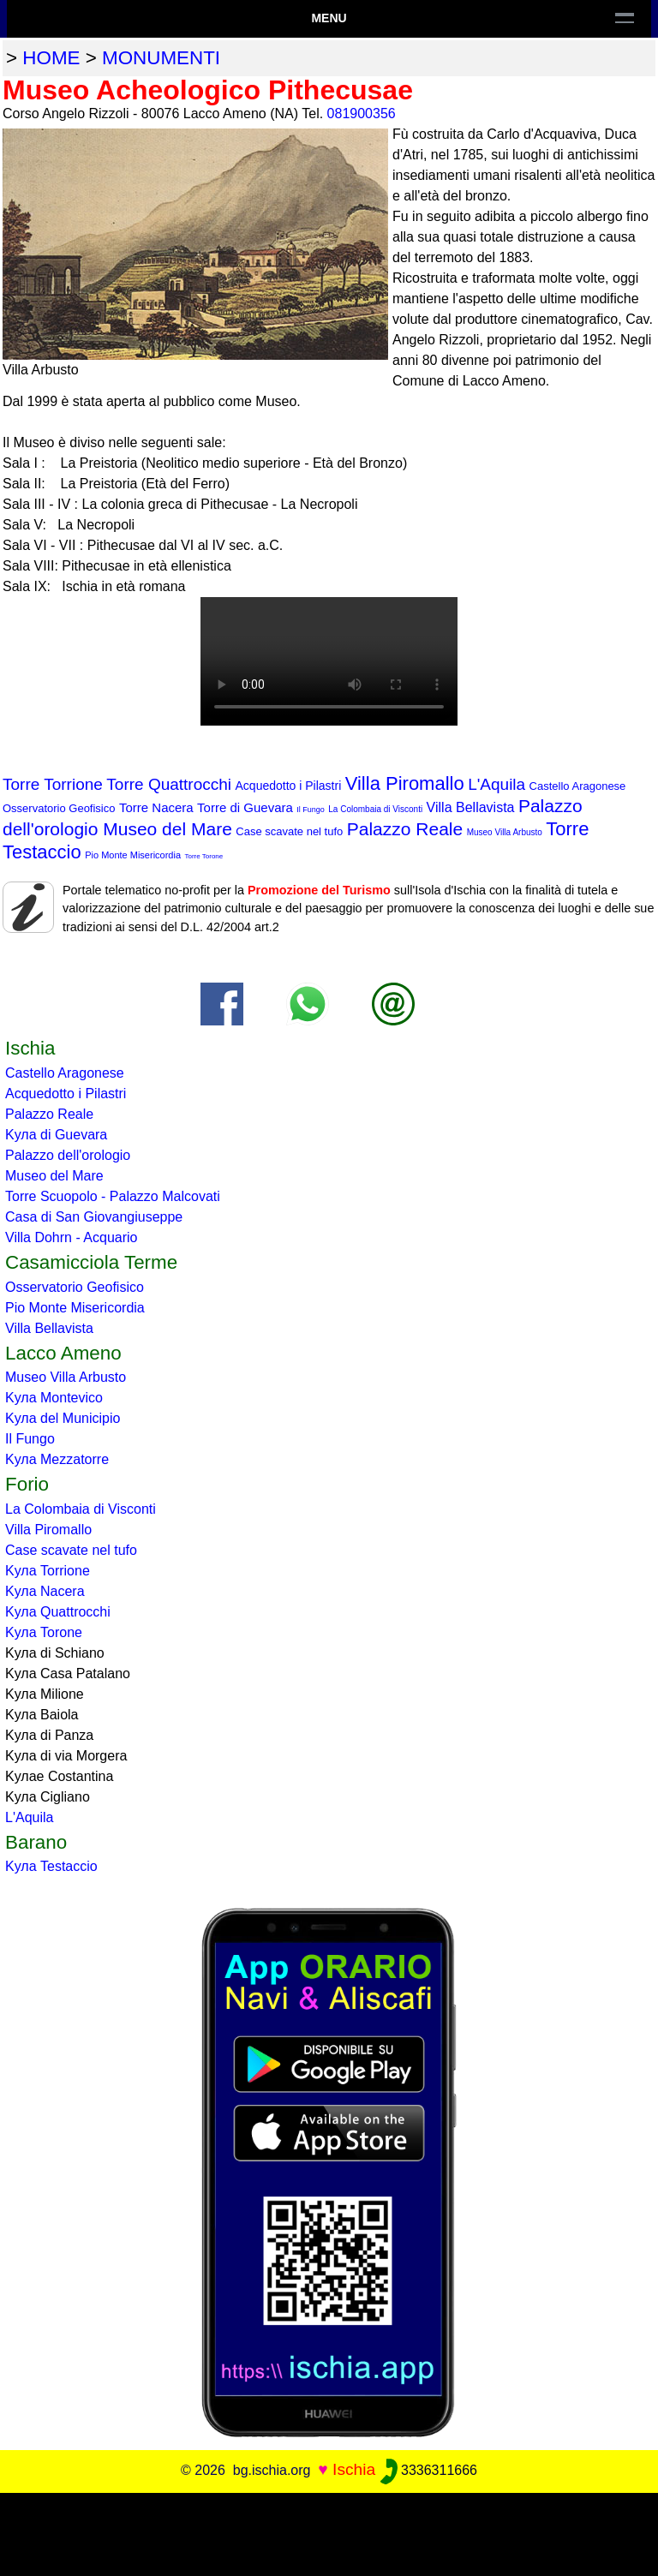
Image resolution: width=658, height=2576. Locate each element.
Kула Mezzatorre (57, 1459)
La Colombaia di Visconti (375, 809)
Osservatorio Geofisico (59, 808)
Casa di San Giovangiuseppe (93, 1217)
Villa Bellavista (471, 807)
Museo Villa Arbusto (504, 832)
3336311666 (428, 2470)
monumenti (161, 58)
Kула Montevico (54, 1397)
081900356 (361, 113)
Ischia (353, 2469)
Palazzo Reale (405, 829)
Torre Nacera (156, 807)
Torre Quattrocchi (168, 784)
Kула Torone (43, 1632)
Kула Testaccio (51, 1866)
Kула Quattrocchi (58, 1612)
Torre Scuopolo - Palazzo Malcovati (112, 1196)
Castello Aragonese (577, 786)
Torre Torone (204, 856)
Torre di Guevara (245, 807)
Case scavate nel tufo (289, 831)
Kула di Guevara (56, 1134)
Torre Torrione (53, 784)
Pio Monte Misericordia (133, 855)
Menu (328, 18)
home (51, 58)
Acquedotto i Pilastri (289, 785)
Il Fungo (310, 809)
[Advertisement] (329, 2531)
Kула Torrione (47, 1570)
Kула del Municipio (62, 1418)
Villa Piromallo (404, 783)
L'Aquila (496, 784)
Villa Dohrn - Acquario (71, 1237)
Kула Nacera (45, 1591)
